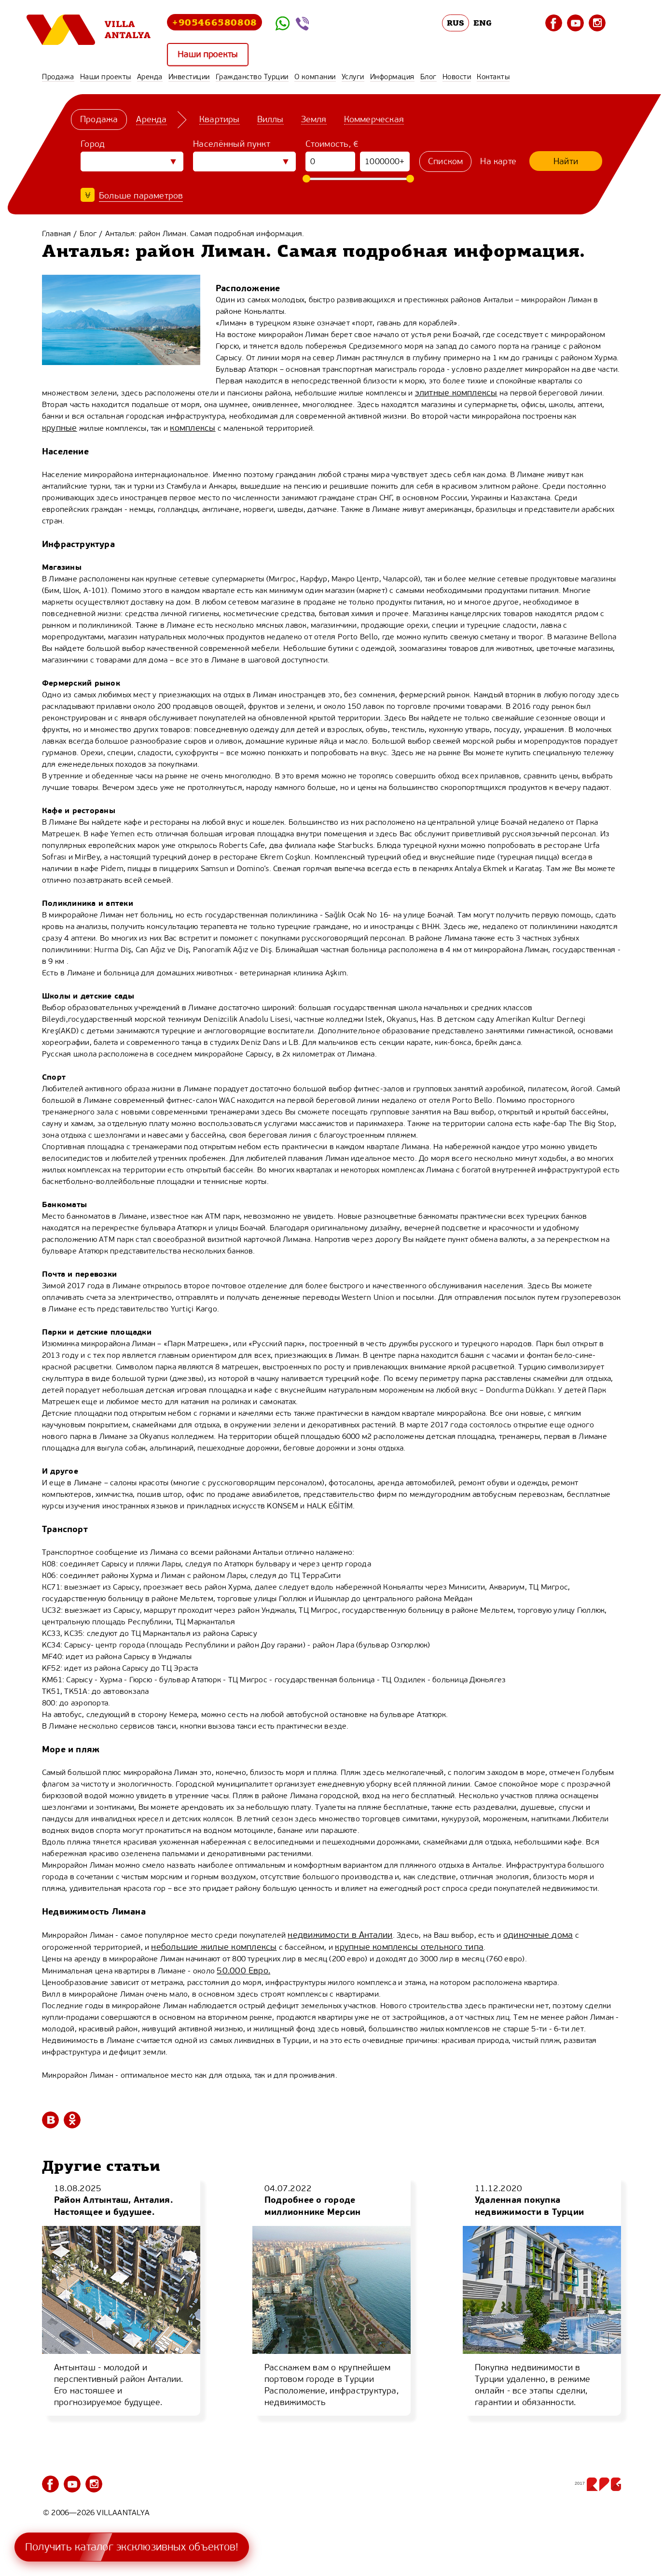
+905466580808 (214, 21)
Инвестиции (189, 76)
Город (93, 144)
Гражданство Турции (252, 76)
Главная (56, 233)
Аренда (150, 76)
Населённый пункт (231, 144)
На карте (498, 161)
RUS (456, 22)
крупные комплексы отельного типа (409, 1947)
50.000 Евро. (243, 1970)
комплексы (192, 427)
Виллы (270, 119)
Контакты (493, 76)
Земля (314, 119)
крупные (59, 427)
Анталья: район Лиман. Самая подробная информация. (204, 233)
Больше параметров (141, 195)
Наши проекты (207, 54)
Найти (565, 161)
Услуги (353, 76)
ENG (482, 22)
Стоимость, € (332, 144)
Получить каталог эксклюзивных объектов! (131, 2547)
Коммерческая (374, 119)
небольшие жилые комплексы (213, 1947)
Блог (428, 76)
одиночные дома (538, 1934)
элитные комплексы (456, 392)
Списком (445, 161)
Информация (392, 76)
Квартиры (219, 119)
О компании (315, 76)
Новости (456, 76)
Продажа (58, 76)
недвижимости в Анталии (340, 1934)
